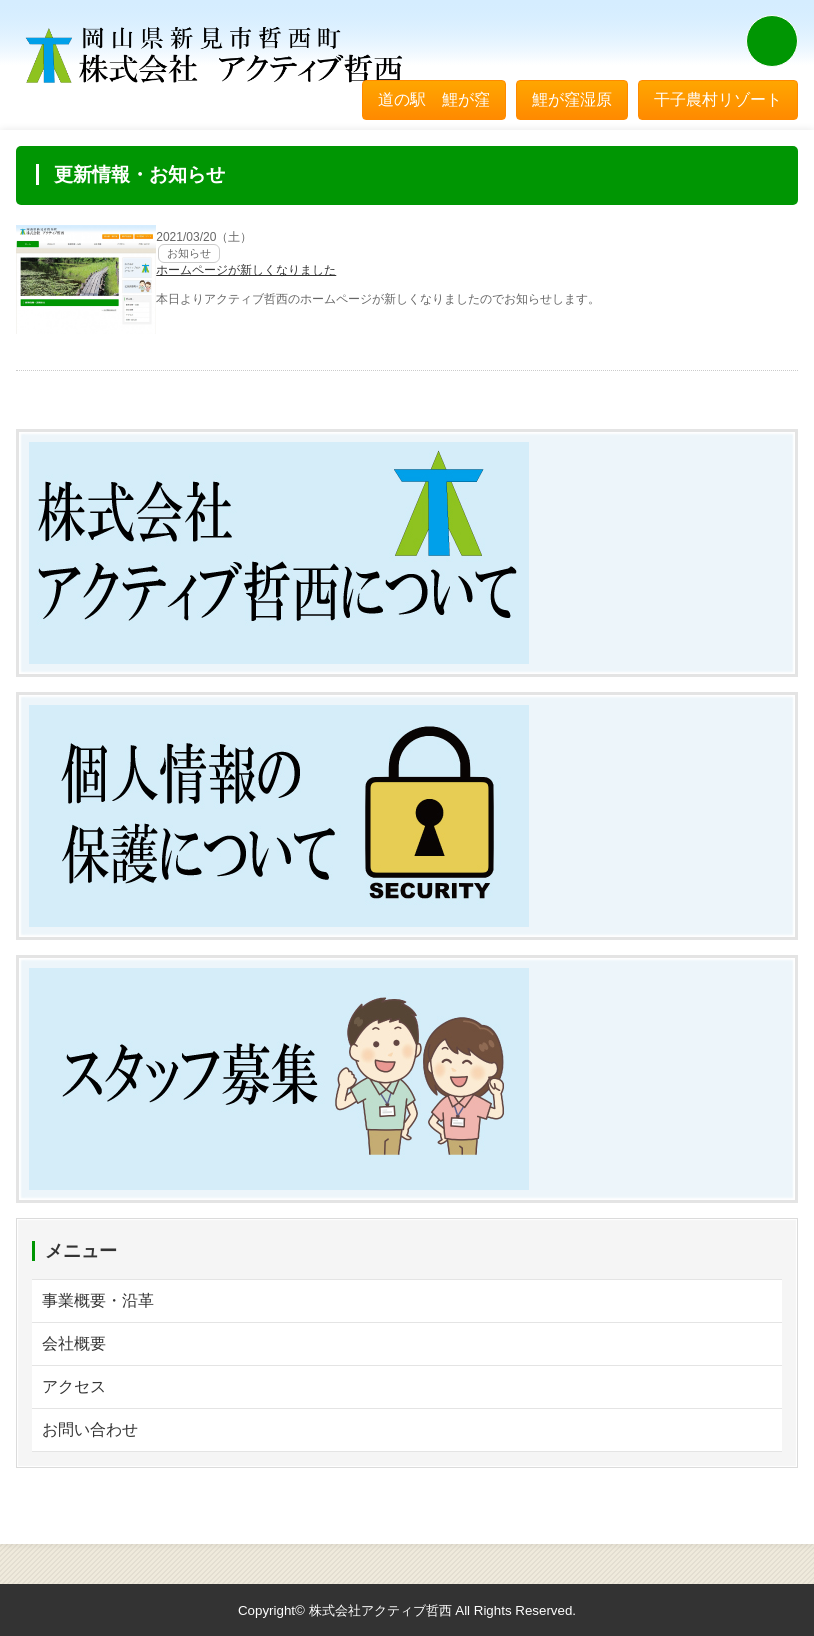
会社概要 (74, 1343)
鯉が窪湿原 (572, 99)
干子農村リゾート (718, 99)
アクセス (74, 1386)
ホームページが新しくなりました (246, 270)
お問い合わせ (90, 1429)
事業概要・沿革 (98, 1300)
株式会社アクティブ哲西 (380, 1610)
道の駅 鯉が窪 (434, 99)
